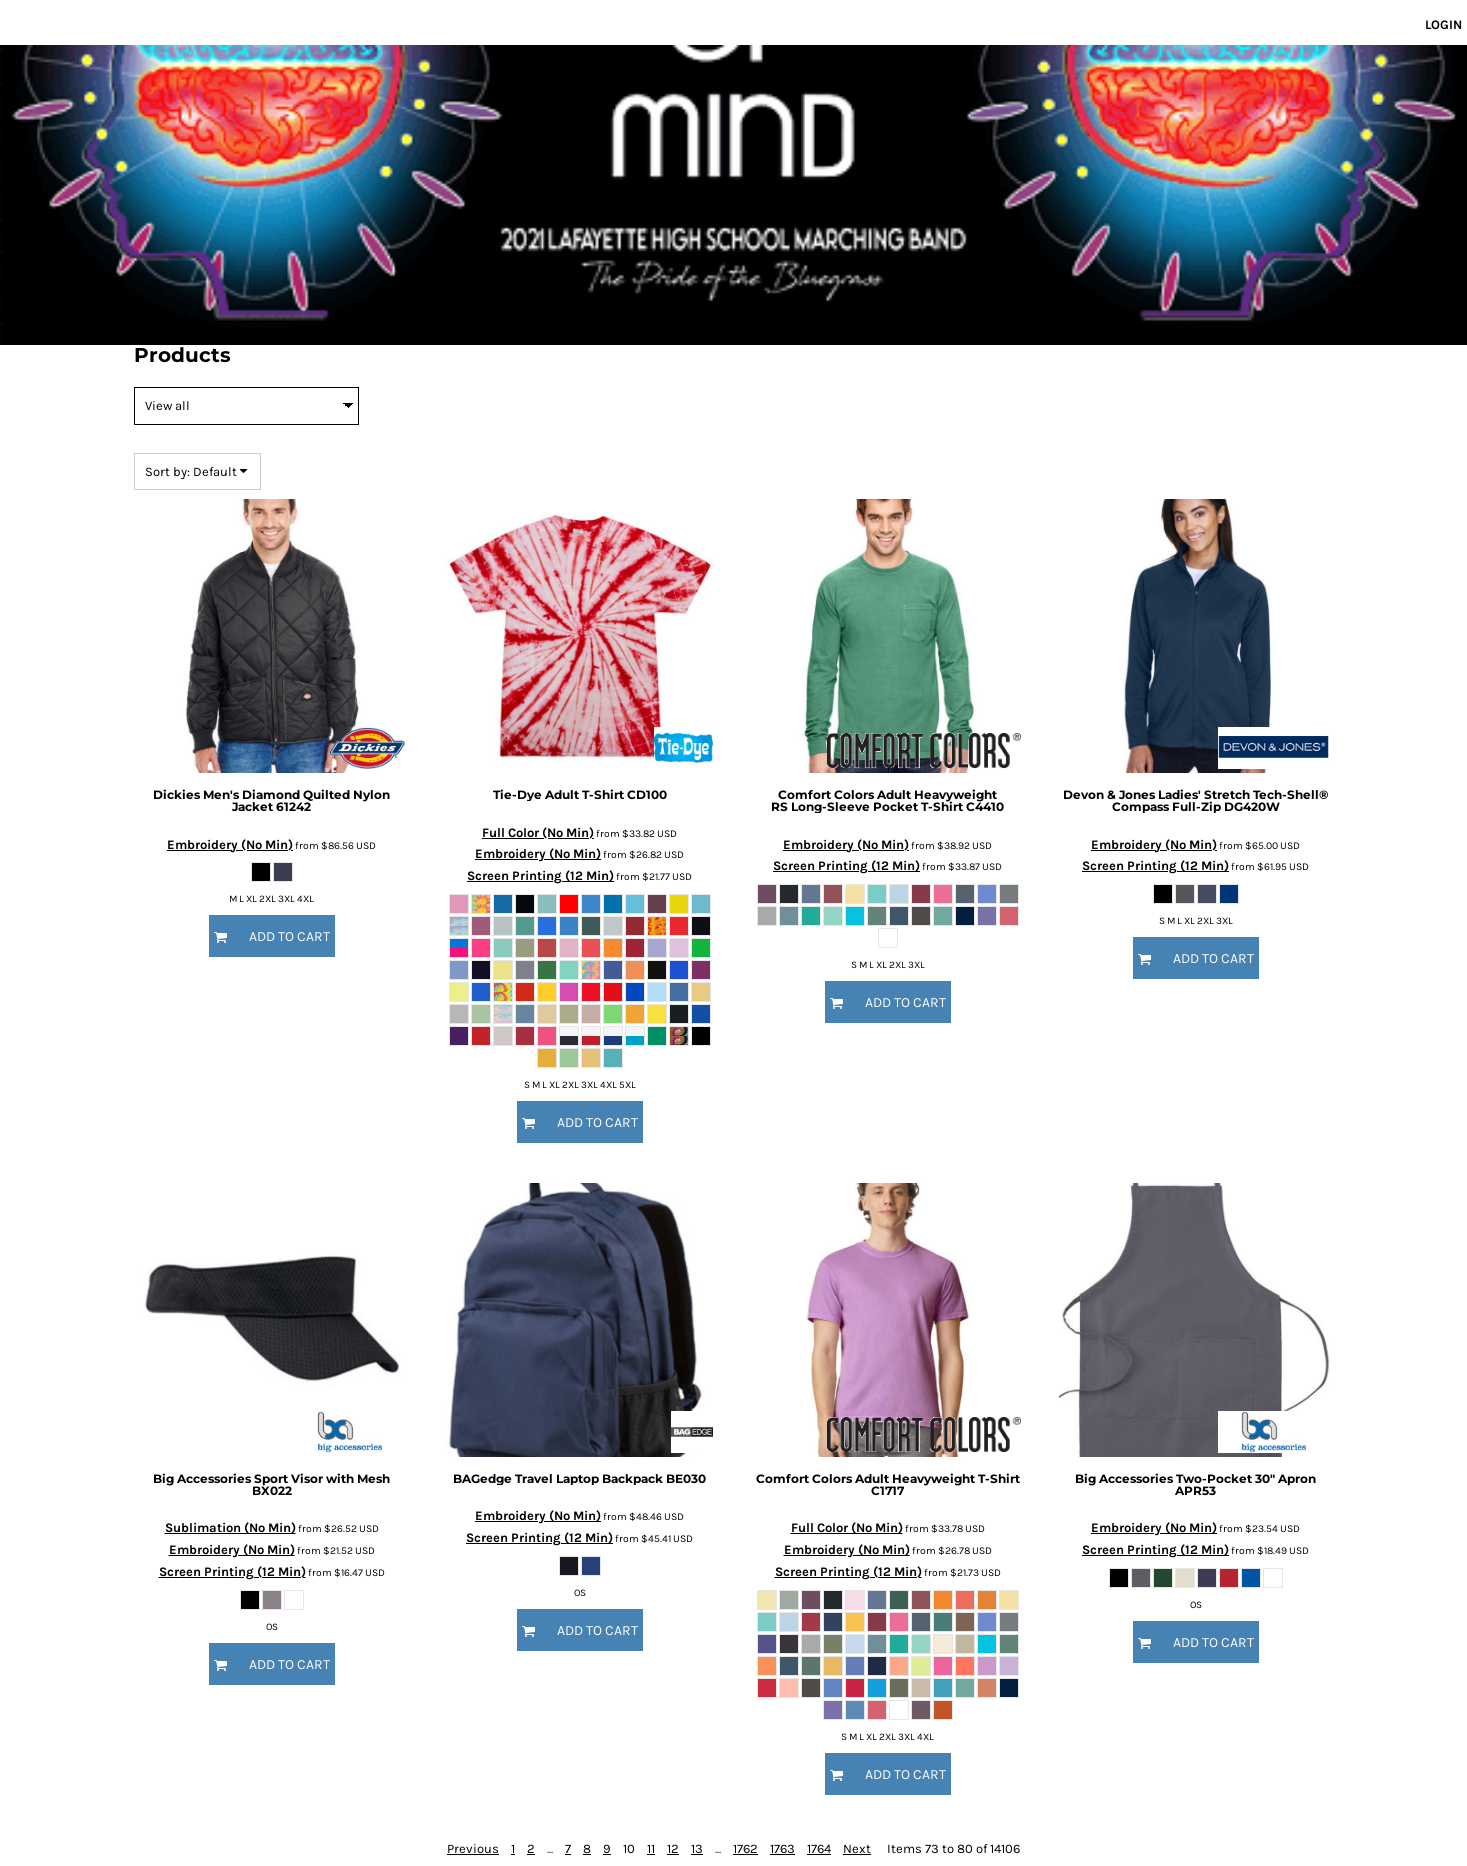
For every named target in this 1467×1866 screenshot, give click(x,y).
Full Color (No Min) (538, 832)
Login (1443, 24)
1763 (782, 1848)
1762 (745, 1848)
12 (673, 1848)
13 (697, 1848)
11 (651, 1848)
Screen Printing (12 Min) (540, 875)
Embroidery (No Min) (230, 844)
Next (857, 1848)
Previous (473, 1848)
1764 (819, 1848)
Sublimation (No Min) (230, 1527)
